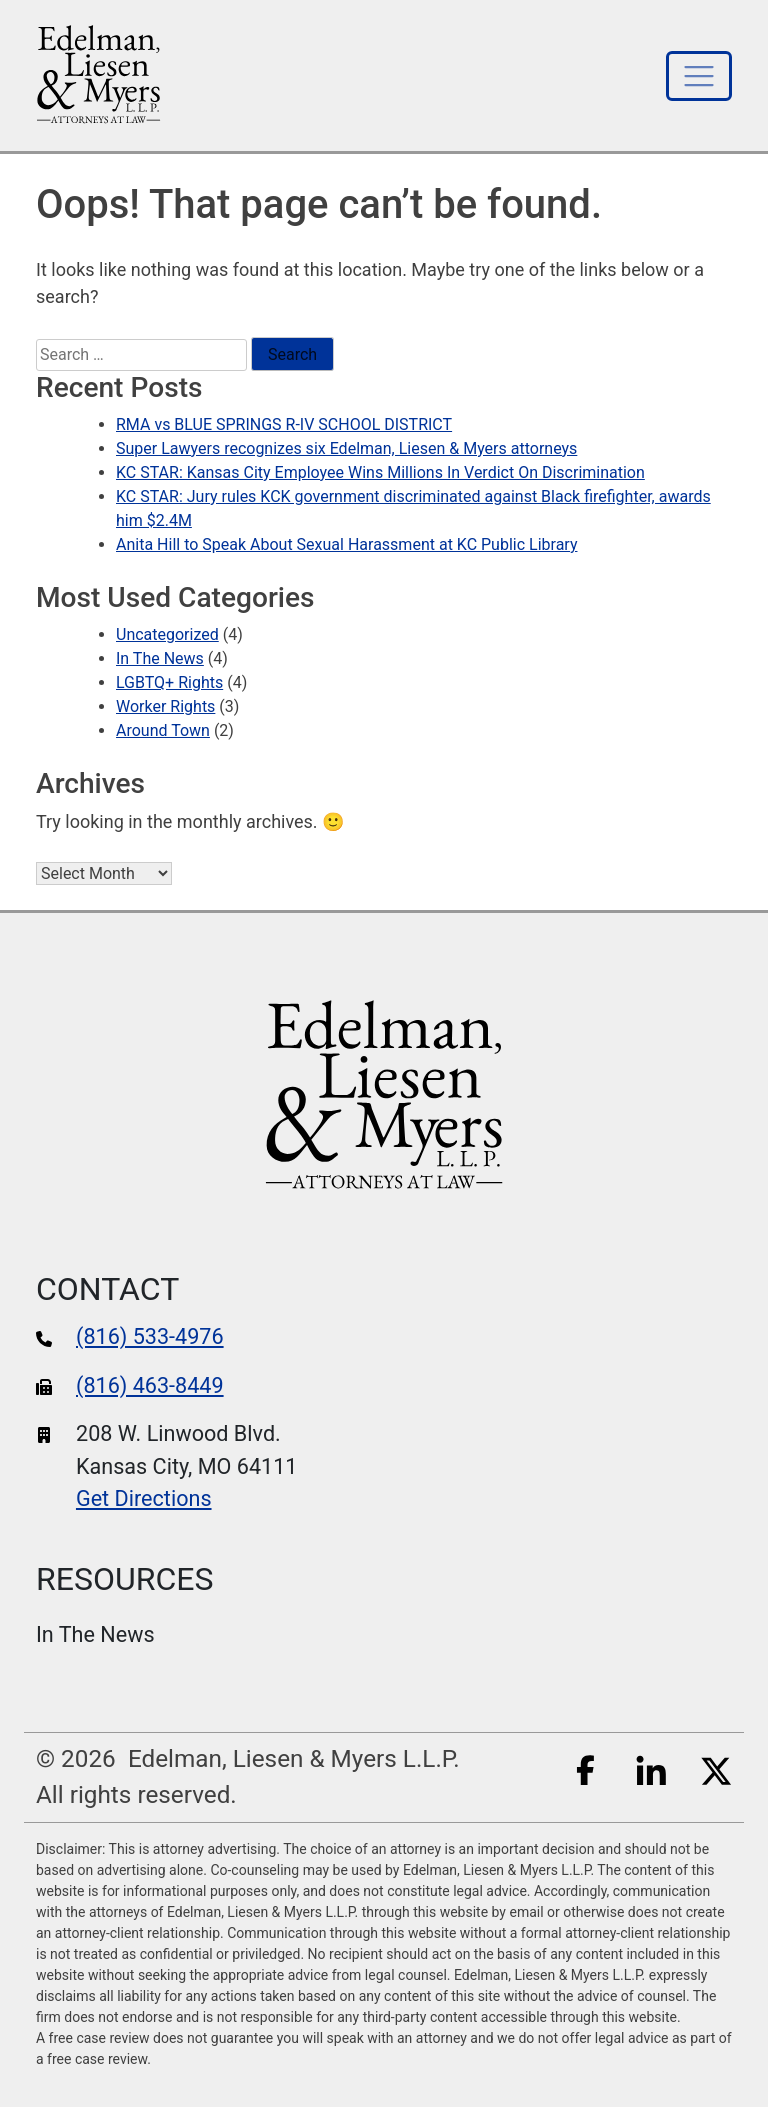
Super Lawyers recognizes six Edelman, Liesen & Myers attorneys (346, 448)
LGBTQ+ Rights (169, 682)
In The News (160, 658)
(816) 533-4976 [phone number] (150, 1336)
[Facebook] (586, 1768)
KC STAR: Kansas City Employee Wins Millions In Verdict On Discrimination (380, 472)
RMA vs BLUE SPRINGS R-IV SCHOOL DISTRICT (284, 424)
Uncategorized (167, 634)
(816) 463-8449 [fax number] (150, 1385)
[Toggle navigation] (699, 76)
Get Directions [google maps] (144, 1498)
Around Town (163, 730)
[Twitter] (716, 1768)
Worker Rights (165, 706)
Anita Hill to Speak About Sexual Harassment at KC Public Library (346, 544)
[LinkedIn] (651, 1768)
